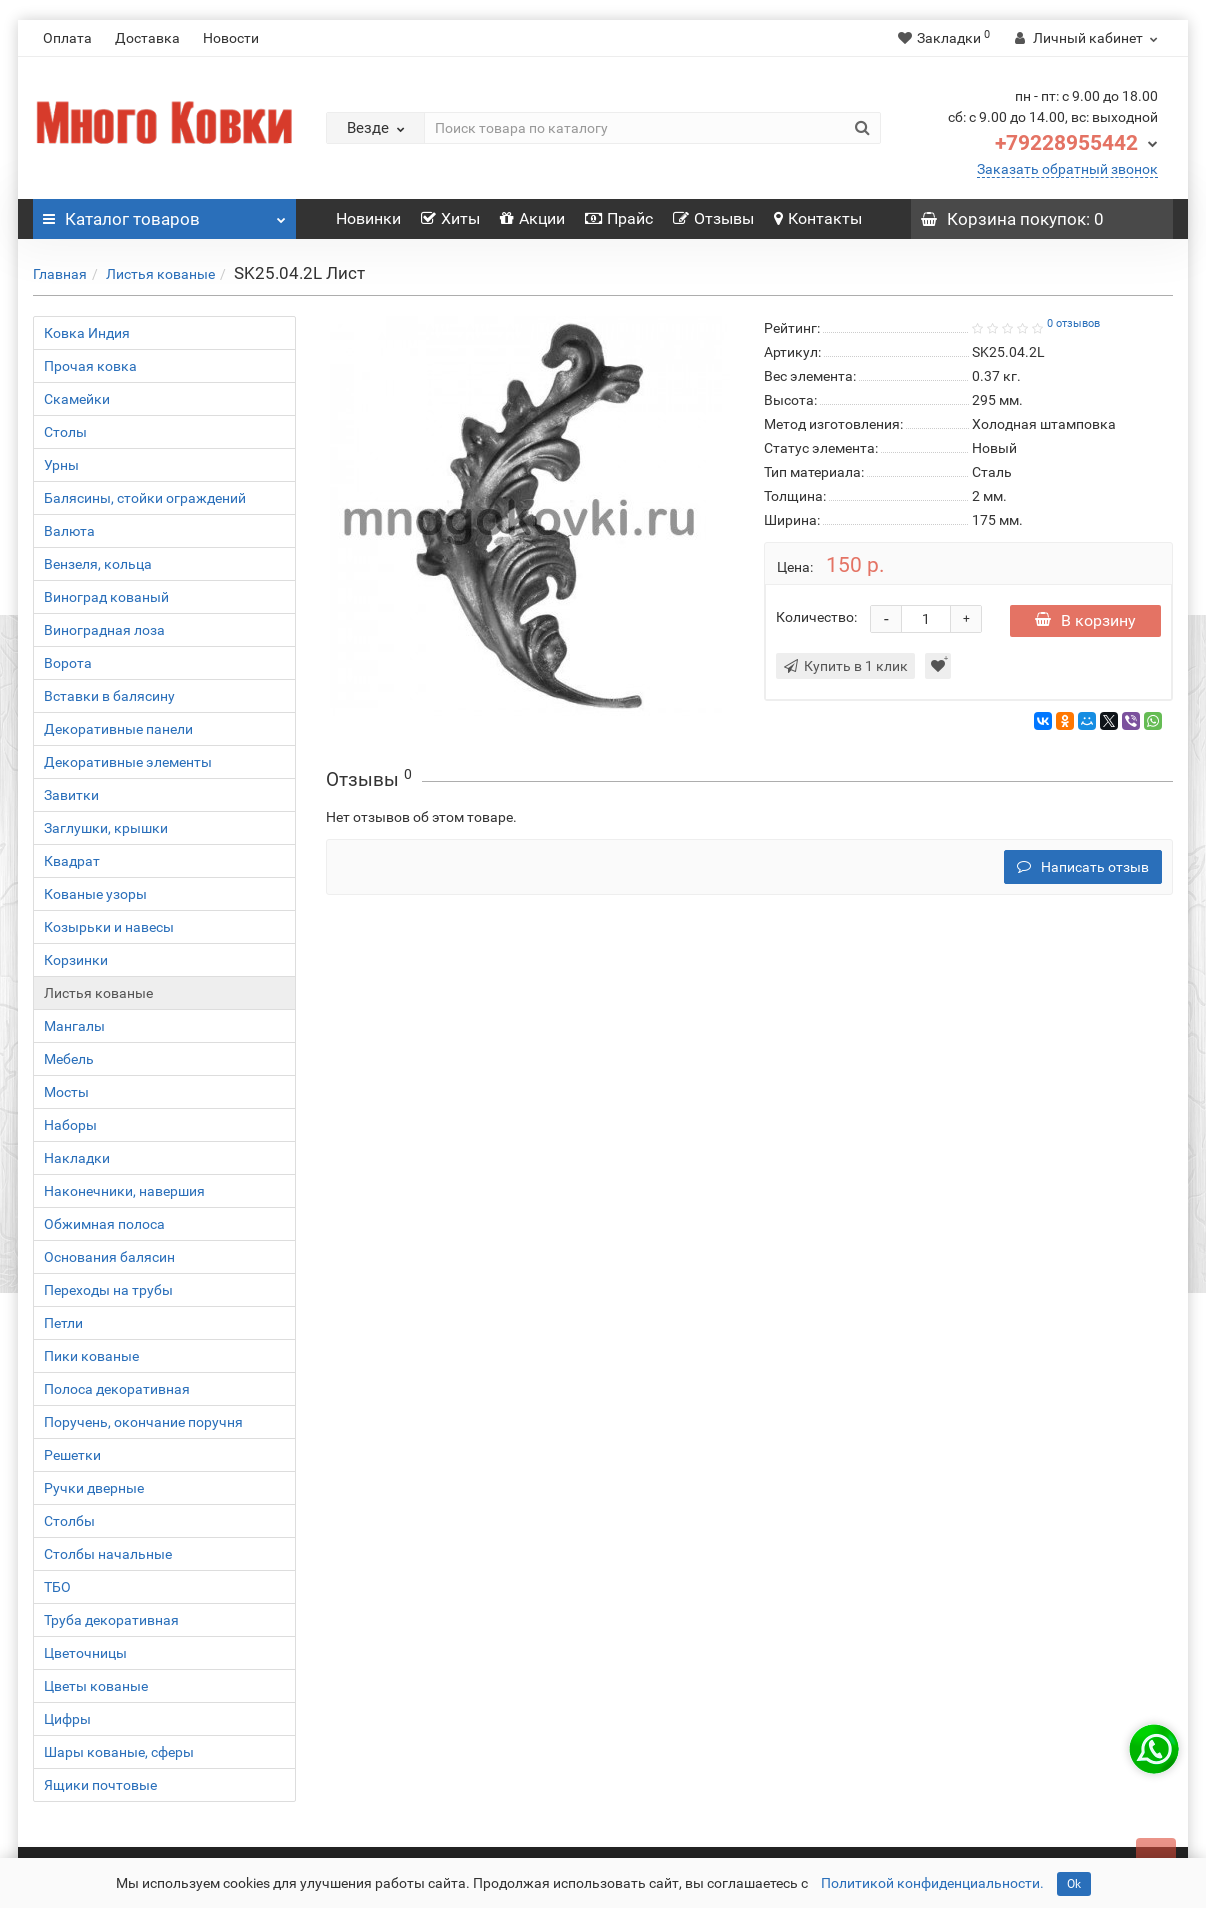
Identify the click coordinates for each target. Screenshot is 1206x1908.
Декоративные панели (118, 729)
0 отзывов (1073, 323)
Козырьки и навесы (109, 927)
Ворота (68, 663)
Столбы (69, 1521)
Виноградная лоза (104, 630)
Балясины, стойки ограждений (145, 498)
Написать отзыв (1083, 867)
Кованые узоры (95, 894)
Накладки (77, 1158)
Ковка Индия (87, 333)
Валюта (69, 531)
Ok (1074, 1884)
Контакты (818, 218)
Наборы (70, 1125)
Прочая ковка (90, 366)
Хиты (450, 218)
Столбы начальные (108, 1554)
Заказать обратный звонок (1067, 169)
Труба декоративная (111, 1620)
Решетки (72, 1455)
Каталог (164, 214)
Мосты (66, 1092)
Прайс (619, 218)
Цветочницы (85, 1653)
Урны (61, 465)
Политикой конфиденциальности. (932, 1883)
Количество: (816, 617)
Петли (63, 1323)
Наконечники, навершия (124, 1191)
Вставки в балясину (109, 696)
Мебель (69, 1059)
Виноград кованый (106, 597)
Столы (65, 432)
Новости (231, 38)
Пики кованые (91, 1356)
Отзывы (713, 218)
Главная (60, 274)
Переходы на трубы (108, 1290)
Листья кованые (160, 274)
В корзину (1085, 620)
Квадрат (72, 861)
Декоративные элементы (128, 762)
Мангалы (74, 1026)
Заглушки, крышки (106, 828)
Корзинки (76, 960)
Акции (532, 218)
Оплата (67, 38)
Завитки (71, 795)
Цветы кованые (96, 1686)
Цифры (67, 1719)
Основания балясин (109, 1257)
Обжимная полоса (104, 1224)
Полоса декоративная (117, 1389)
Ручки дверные (94, 1488)
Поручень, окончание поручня (143, 1422)
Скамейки (77, 399)
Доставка (147, 38)
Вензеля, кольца (98, 564)
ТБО (57, 1587)
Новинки (368, 218)
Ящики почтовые (100, 1785)
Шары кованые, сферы (119, 1752)
